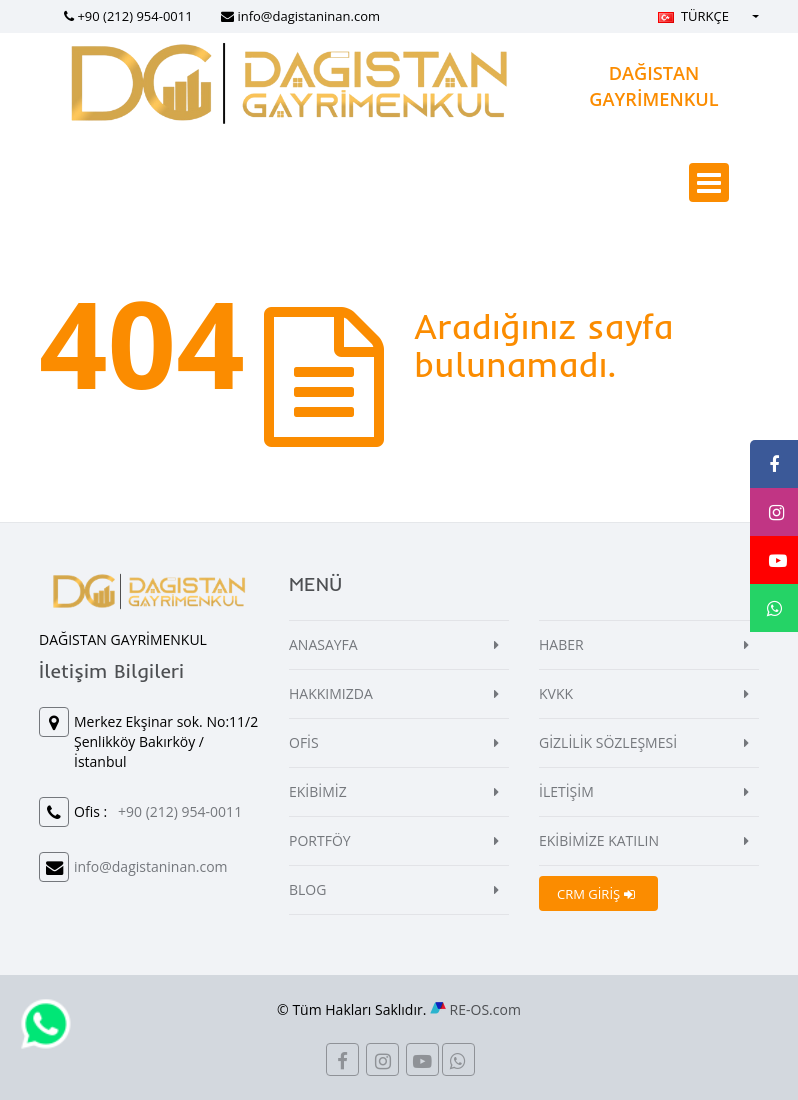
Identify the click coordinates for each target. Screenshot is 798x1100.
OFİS (304, 742)
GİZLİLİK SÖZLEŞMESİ (608, 742)
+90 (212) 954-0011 (134, 16)
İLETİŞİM (566, 791)
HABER (561, 644)
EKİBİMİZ (318, 791)
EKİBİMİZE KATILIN (599, 840)
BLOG (307, 889)
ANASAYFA (323, 644)
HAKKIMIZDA (331, 693)
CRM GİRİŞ (596, 894)
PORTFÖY (320, 840)
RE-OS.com (485, 1009)
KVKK (556, 693)
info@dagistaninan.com (308, 16)
